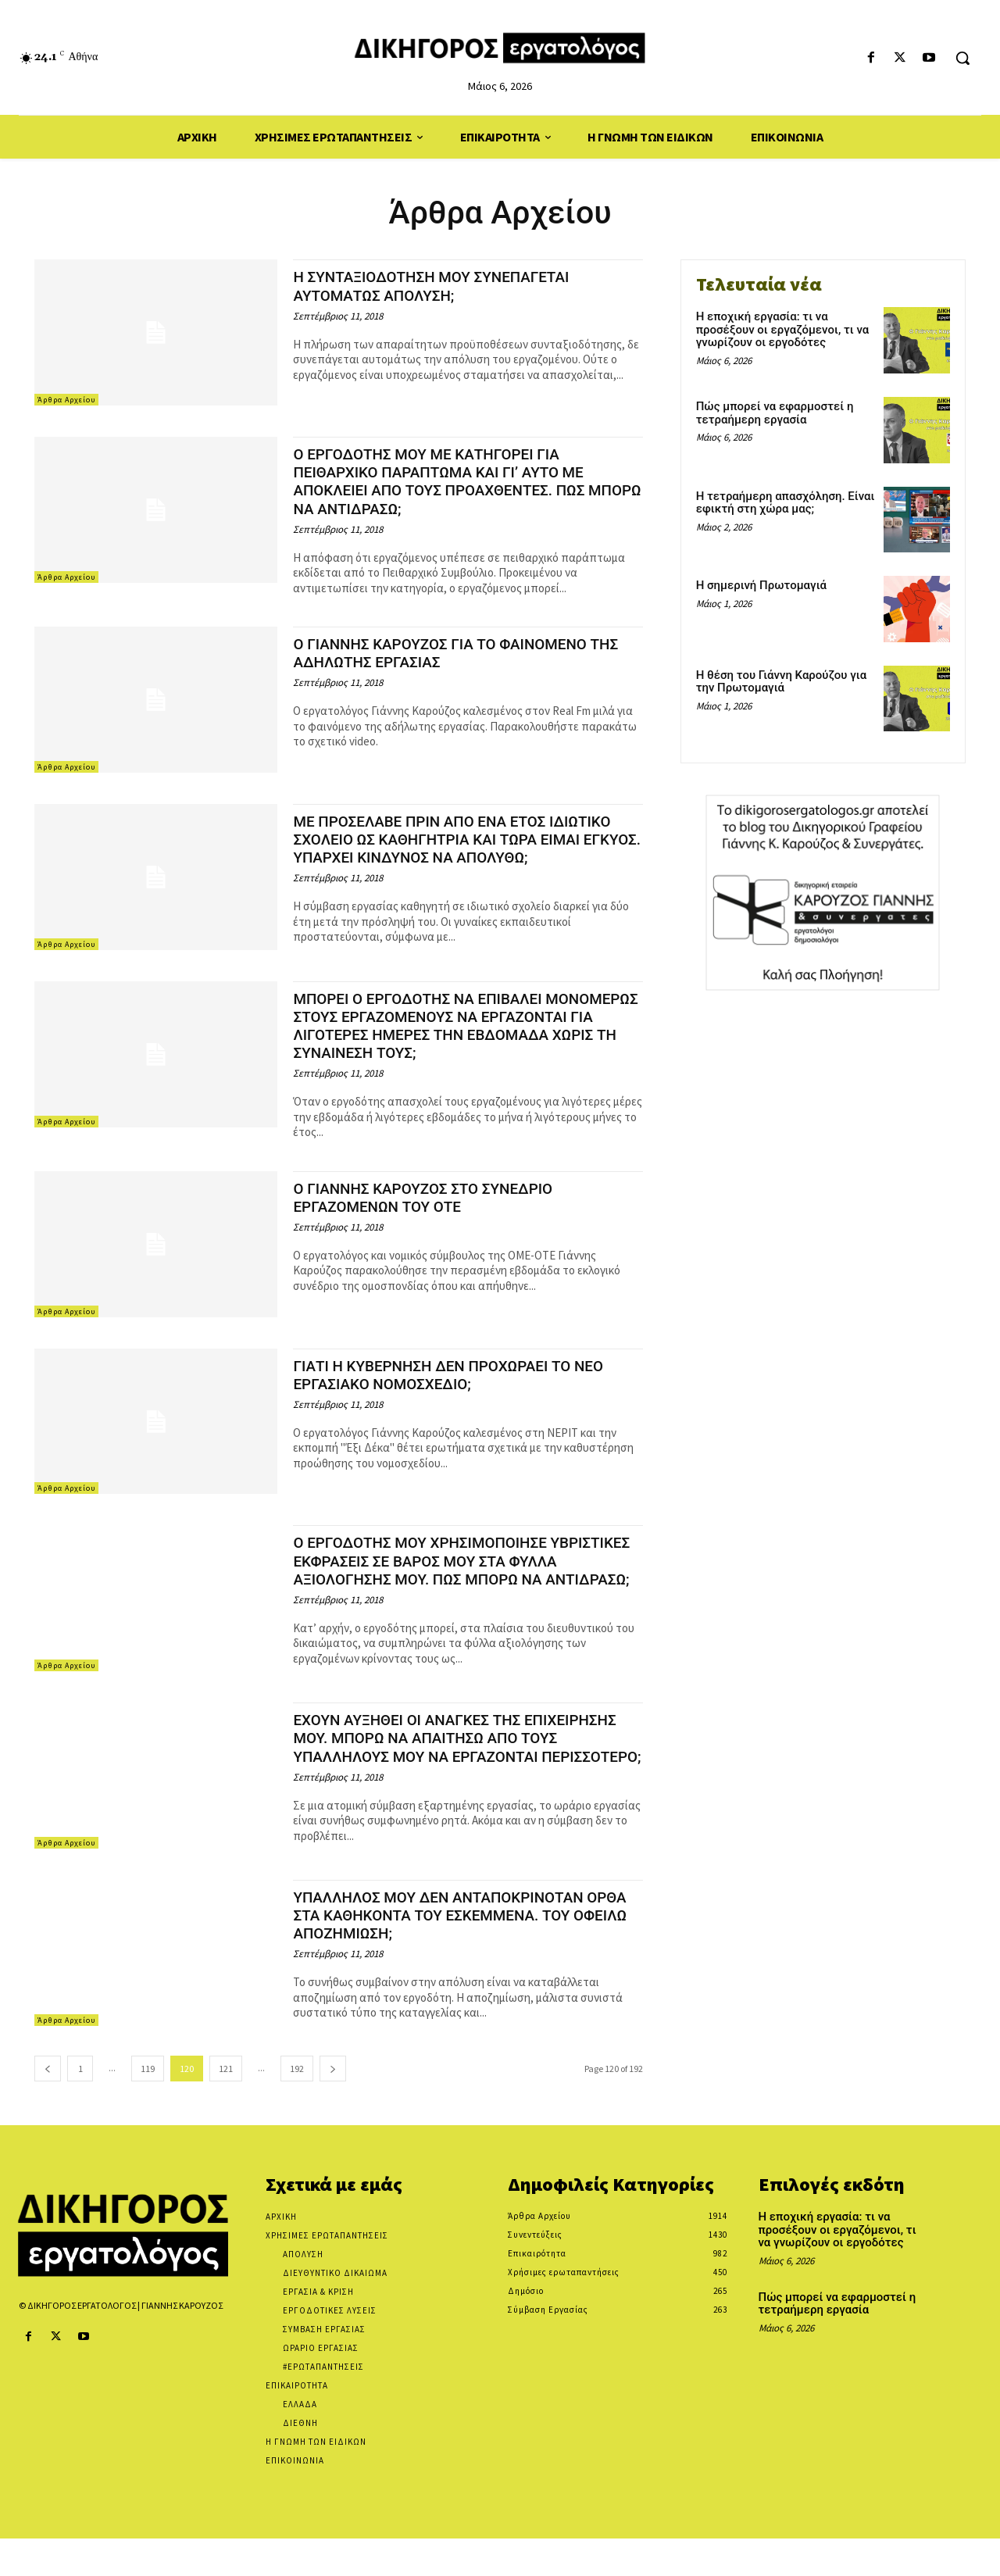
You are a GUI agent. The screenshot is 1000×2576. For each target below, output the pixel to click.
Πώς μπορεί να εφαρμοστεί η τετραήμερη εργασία (775, 413)
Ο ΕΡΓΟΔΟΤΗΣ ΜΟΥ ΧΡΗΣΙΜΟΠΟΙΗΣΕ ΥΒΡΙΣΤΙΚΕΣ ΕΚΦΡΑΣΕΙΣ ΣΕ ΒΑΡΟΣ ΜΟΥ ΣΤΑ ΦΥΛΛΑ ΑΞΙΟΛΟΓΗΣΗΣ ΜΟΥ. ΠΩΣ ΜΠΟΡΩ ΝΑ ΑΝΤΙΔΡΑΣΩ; (460, 1581)
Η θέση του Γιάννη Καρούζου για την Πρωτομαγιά (781, 681)
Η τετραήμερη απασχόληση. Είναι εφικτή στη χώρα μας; (785, 502)
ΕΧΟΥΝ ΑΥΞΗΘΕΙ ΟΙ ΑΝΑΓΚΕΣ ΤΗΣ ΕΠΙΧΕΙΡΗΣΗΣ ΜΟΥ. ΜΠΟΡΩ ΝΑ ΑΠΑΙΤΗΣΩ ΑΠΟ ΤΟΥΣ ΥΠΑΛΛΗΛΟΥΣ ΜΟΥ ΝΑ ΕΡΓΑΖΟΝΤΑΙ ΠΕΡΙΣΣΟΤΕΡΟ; (452, 1771)
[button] (962, 58)
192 (297, 2106)
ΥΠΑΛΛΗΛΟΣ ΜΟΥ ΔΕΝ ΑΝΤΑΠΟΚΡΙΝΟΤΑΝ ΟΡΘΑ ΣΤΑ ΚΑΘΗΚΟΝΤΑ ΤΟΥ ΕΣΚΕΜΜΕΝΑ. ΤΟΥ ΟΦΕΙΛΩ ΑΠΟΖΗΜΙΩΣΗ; (454, 1952)
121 (226, 2106)
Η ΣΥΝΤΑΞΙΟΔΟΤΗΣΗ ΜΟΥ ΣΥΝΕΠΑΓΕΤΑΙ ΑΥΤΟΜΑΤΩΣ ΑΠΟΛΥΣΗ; (446, 285)
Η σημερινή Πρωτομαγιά (761, 585)
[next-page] (333, 2106)
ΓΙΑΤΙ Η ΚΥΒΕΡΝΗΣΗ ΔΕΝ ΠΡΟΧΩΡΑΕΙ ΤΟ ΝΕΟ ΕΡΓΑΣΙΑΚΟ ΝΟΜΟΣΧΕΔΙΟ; (465, 1387)
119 (148, 2106)
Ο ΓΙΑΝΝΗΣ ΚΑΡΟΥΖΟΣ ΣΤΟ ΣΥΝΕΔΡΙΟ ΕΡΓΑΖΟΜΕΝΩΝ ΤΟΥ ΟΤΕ (437, 1210)
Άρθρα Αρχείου (66, 400)
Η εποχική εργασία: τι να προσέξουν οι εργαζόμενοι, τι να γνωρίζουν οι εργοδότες (783, 329)
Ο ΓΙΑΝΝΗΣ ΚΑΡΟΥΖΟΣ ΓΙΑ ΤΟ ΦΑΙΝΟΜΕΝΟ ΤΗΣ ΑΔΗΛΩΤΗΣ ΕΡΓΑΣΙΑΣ (456, 652)
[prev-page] (47, 2106)
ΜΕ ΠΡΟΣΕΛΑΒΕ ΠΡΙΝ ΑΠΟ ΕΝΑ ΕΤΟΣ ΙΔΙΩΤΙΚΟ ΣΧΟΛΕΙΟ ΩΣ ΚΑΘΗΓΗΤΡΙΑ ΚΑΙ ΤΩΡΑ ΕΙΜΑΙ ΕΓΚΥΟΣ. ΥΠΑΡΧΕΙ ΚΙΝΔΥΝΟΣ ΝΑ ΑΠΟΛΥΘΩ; (465, 848)
